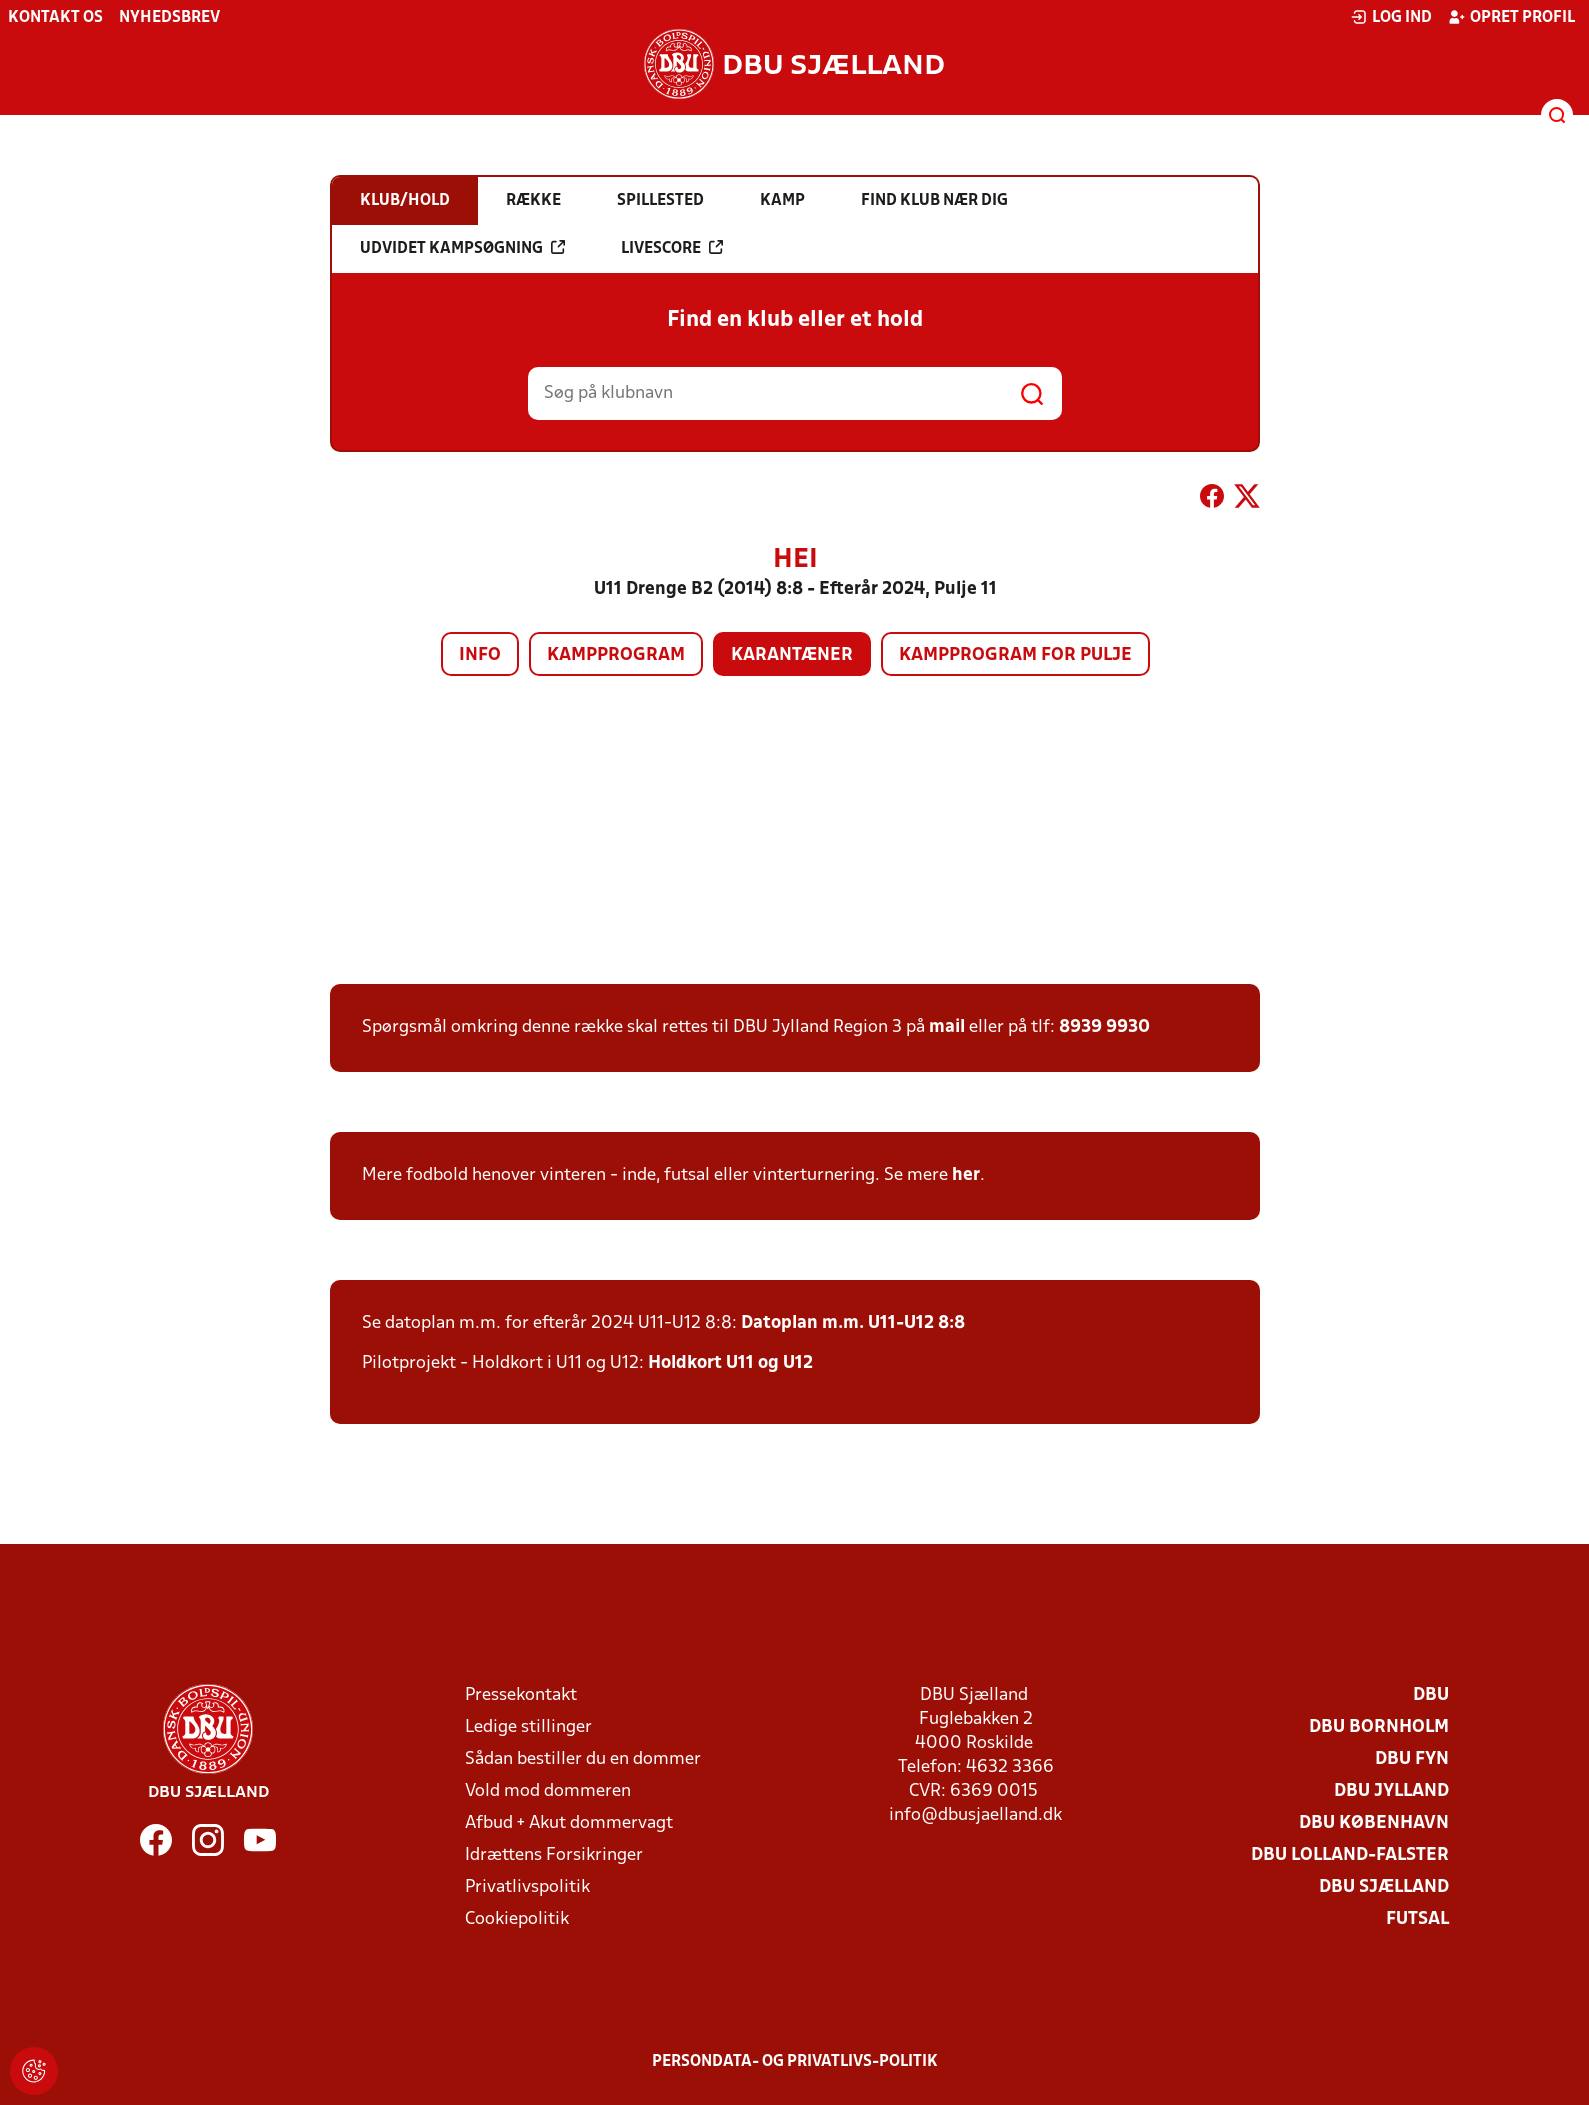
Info (480, 655)
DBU (1431, 1695)
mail (947, 1027)
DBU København (1374, 1823)
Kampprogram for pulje (1015, 655)
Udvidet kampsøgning (462, 248)
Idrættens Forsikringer (554, 1855)
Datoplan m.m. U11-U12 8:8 (853, 1323)
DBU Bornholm (1379, 1727)
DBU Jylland (1391, 1791)
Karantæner (792, 655)
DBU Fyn (1412, 1759)
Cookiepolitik (517, 1919)
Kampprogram (616, 655)
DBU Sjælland (1384, 1887)
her (966, 1175)
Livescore (672, 248)
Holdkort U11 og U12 (730, 1363)
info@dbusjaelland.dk (975, 1815)
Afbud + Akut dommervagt (569, 1823)
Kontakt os (55, 18)
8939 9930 (1104, 1027)
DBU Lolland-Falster (1350, 1855)
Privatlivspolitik (527, 1887)
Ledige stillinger (528, 1727)
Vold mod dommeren (548, 1791)
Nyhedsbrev (169, 18)
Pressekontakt (521, 1695)
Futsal (1417, 1919)
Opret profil (1511, 17)
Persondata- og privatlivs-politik (795, 2062)
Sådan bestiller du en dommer (583, 1759)
